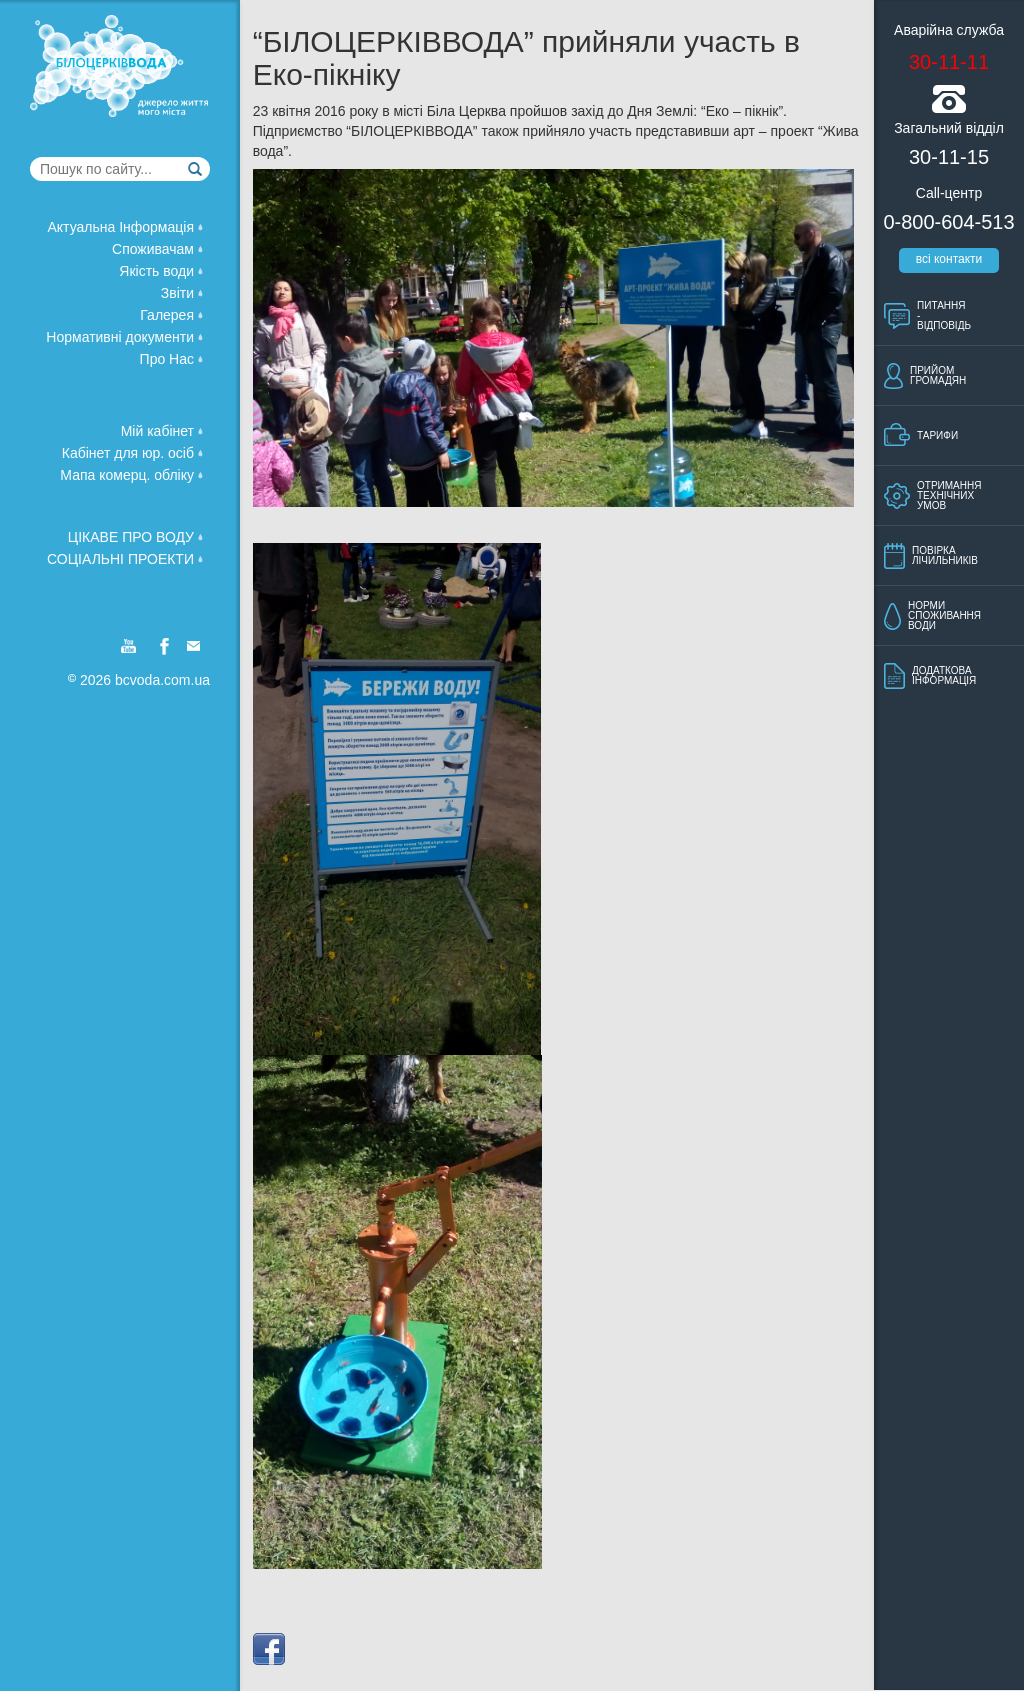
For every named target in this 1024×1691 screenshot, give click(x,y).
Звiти (182, 292)
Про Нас (171, 358)
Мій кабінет (162, 430)
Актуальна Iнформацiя (125, 226)
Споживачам (157, 248)
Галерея (171, 314)
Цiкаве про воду (135, 536)
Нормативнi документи (124, 336)
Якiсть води (161, 270)
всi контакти (949, 259)
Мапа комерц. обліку (131, 474)
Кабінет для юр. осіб (132, 452)
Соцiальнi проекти (125, 558)
